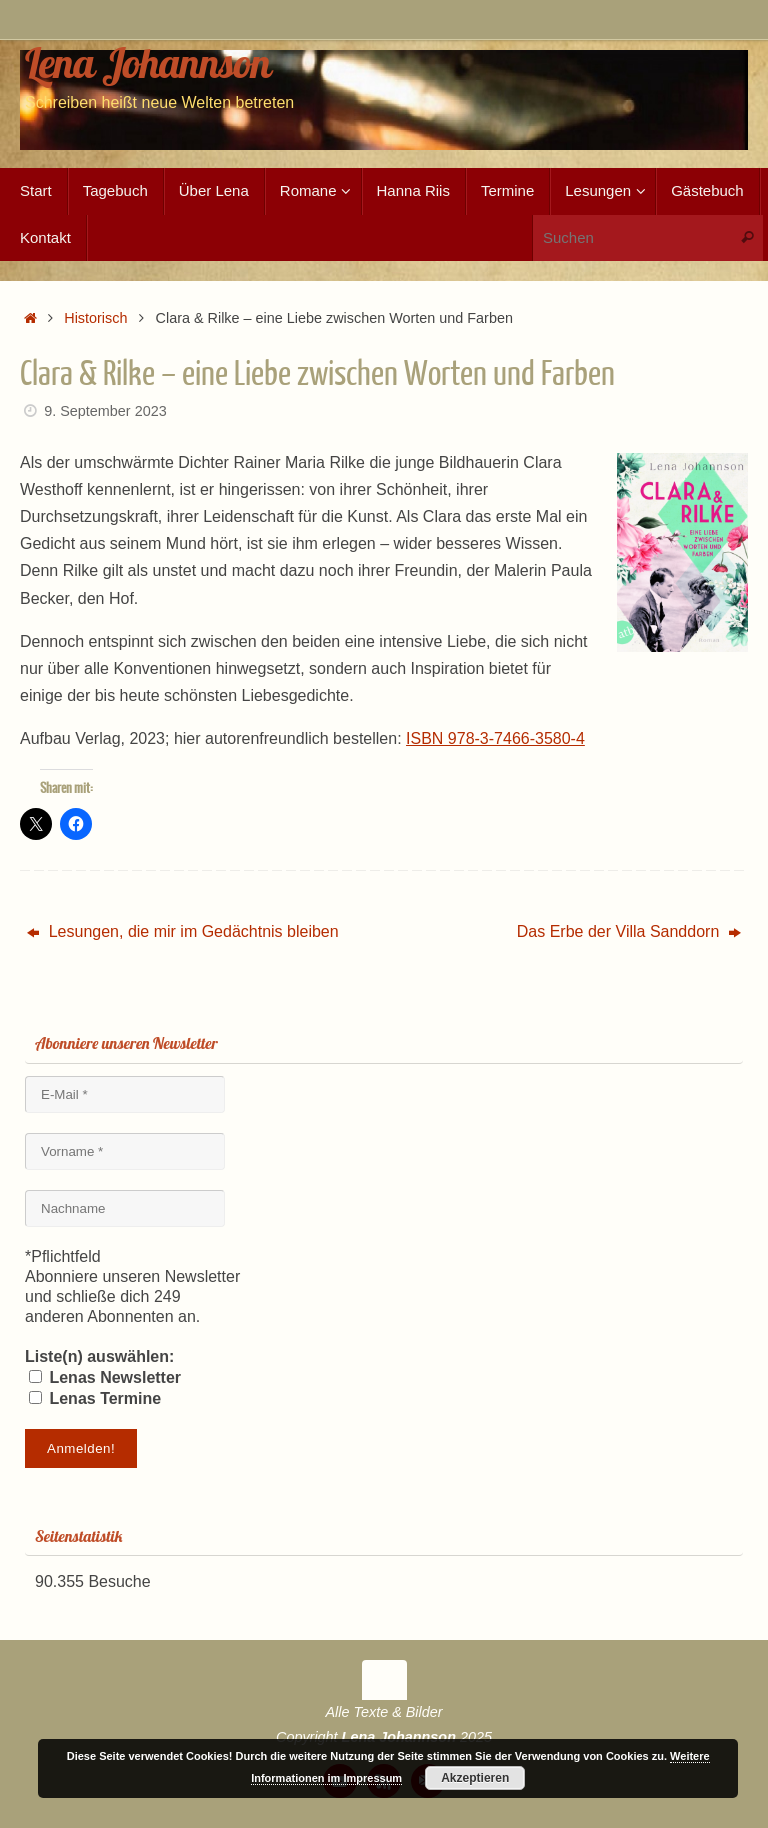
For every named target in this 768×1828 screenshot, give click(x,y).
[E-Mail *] (125, 1094)
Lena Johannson (148, 63)
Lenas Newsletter (105, 1377)
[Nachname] (125, 1208)
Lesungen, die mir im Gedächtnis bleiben (182, 931)
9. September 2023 (105, 411)
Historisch (95, 318)
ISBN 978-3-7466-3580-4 (495, 738)
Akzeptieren (475, 1778)
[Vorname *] (125, 1151)
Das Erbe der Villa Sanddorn (629, 931)
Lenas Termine (95, 1398)
